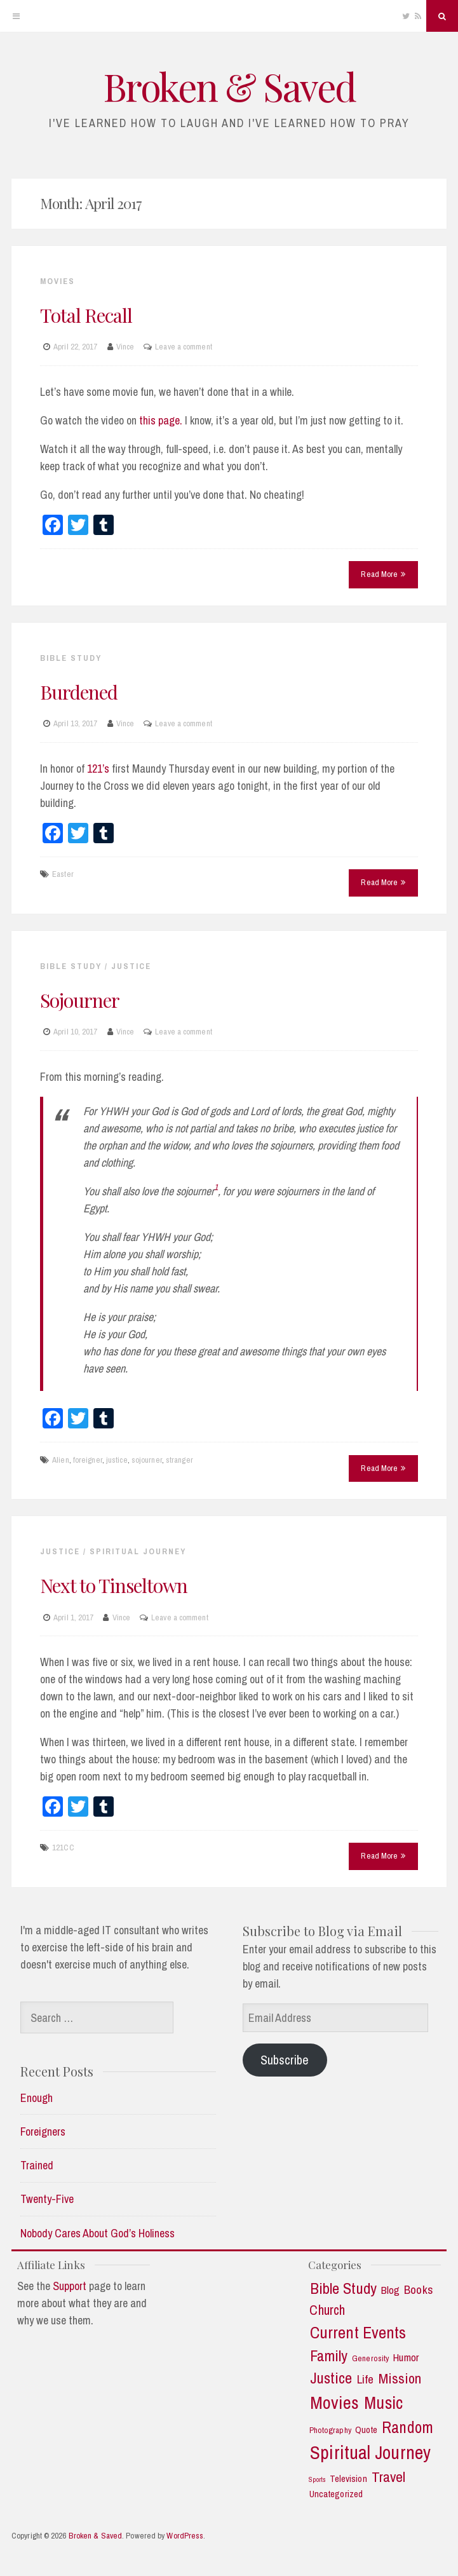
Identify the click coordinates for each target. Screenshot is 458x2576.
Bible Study (71, 658)
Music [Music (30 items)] (383, 2403)
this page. (160, 420)
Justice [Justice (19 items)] (331, 2378)
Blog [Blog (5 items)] (390, 2290)
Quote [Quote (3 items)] (366, 2430)
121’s (98, 768)
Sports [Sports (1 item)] (317, 2480)
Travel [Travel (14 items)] (389, 2476)
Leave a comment (183, 346)
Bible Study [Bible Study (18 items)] (343, 2289)
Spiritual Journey (138, 1551)
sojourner (146, 1459)
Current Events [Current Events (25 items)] (358, 2332)
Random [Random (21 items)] (407, 2427)
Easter (63, 874)
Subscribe (284, 2059)
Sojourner (79, 1000)
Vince (125, 346)
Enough (36, 2098)
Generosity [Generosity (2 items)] (370, 2358)
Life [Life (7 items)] (365, 2379)
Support (69, 2286)
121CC (63, 1847)
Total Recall (86, 315)
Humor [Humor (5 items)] (406, 2357)
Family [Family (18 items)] (329, 2356)
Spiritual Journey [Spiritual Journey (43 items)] (370, 2453)
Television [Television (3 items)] (348, 2479)
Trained (36, 2165)
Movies (57, 281)
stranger (179, 1459)
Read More (383, 574)
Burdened (79, 692)
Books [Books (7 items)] (418, 2290)
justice (117, 1459)
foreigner (87, 1459)
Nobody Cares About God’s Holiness (97, 2233)
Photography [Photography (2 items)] (330, 2430)
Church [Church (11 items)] (327, 2310)
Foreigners (42, 2131)
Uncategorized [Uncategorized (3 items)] (336, 2494)
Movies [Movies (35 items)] (334, 2403)
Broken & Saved (229, 85)
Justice (131, 966)
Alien (60, 1459)
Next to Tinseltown (113, 1585)
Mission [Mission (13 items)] (400, 2378)
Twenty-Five (47, 2199)
